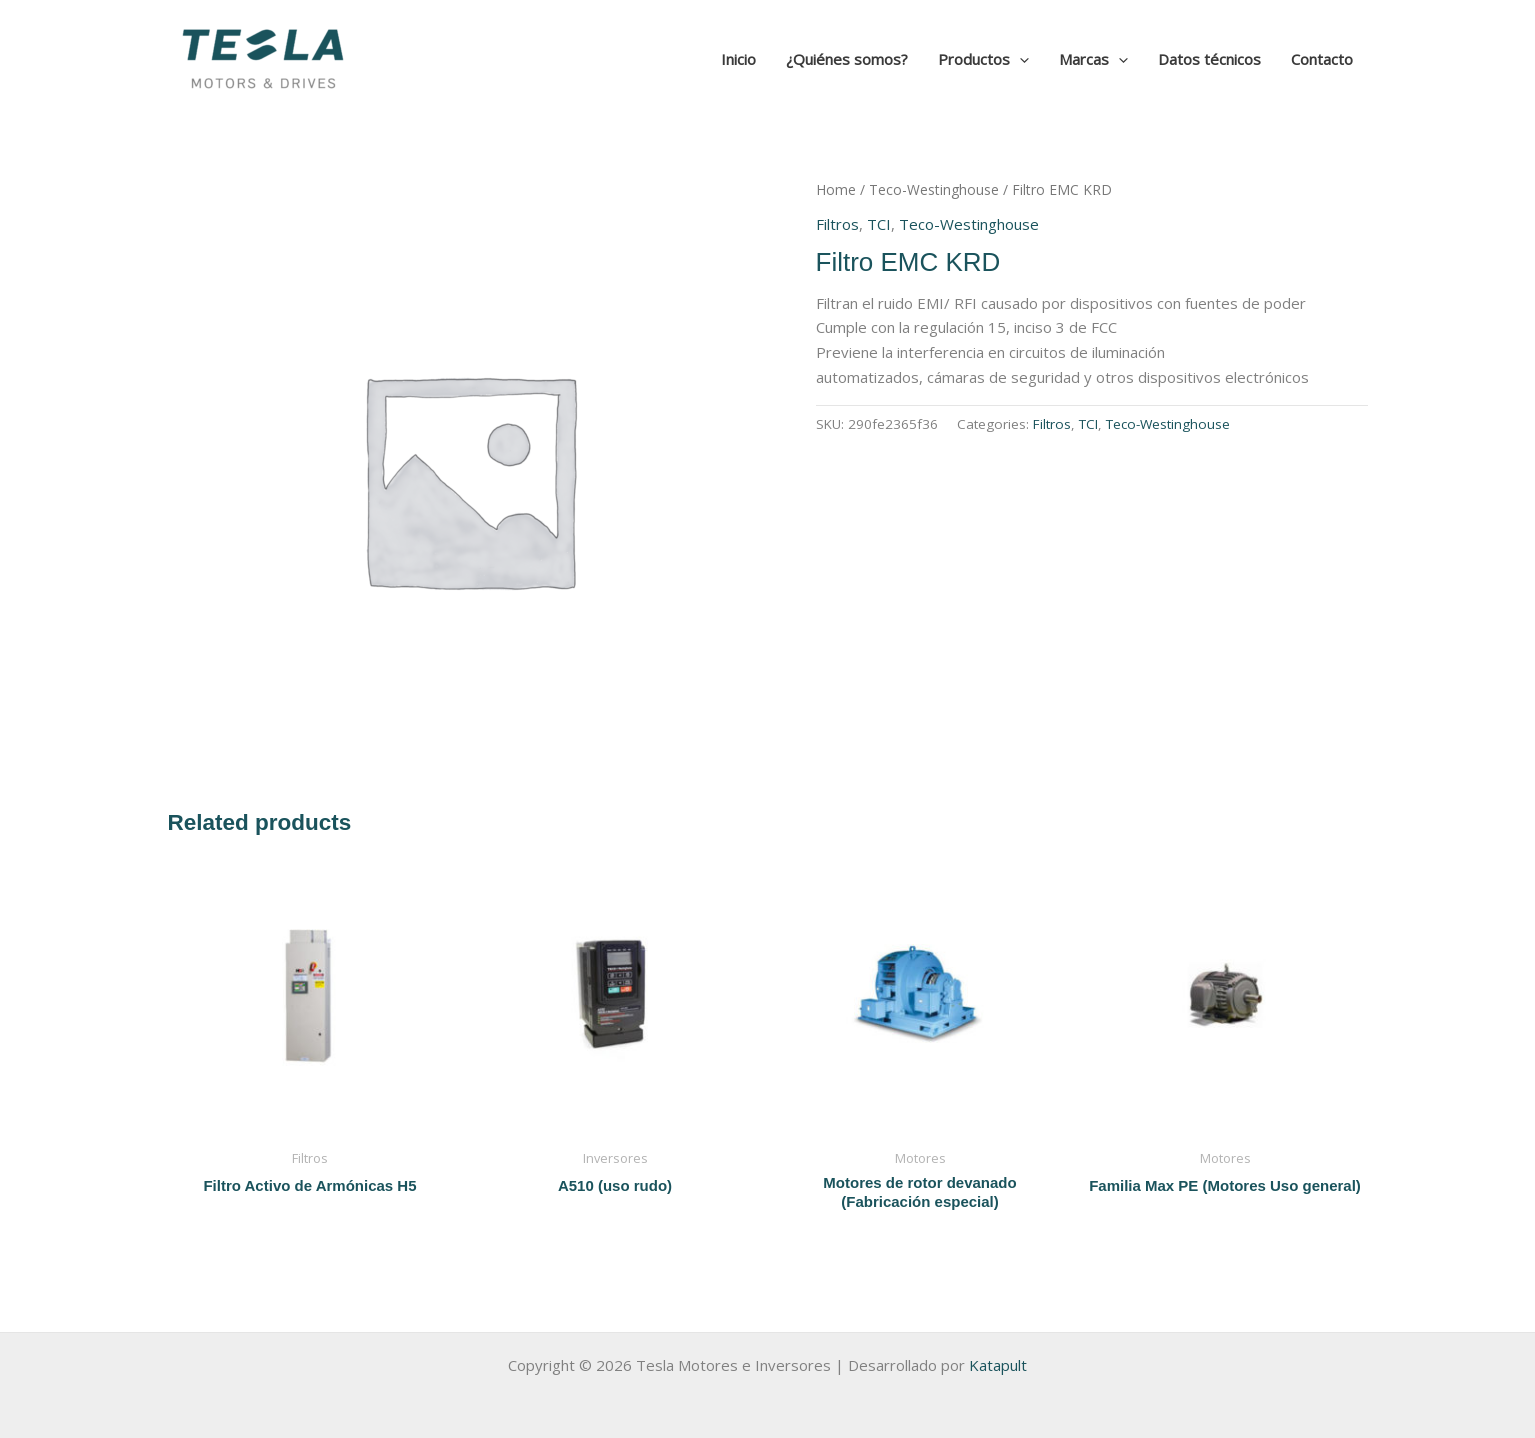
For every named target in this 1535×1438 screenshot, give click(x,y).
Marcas (1093, 59)
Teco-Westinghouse (934, 189)
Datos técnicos (1209, 59)
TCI (879, 224)
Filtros (837, 224)
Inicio (738, 59)
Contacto (1322, 59)
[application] (1019, 59)
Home (836, 189)
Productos (983, 59)
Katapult (998, 1365)
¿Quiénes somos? (847, 59)
